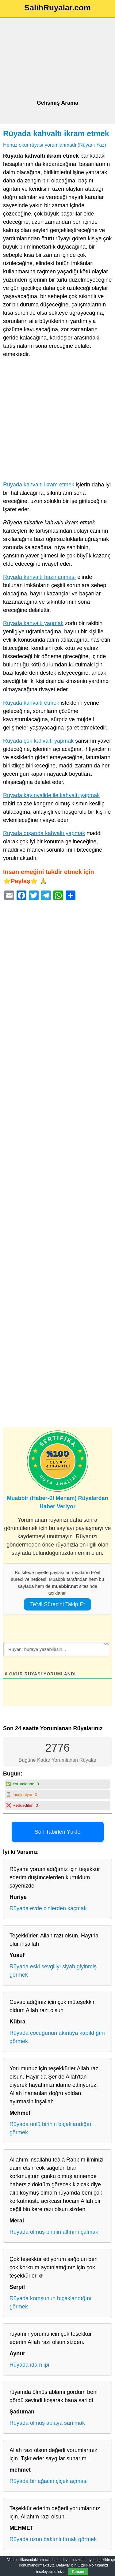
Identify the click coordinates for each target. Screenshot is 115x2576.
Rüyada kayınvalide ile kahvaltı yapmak (51, 795)
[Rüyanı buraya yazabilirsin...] (56, 1649)
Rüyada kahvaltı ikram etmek (56, 133)
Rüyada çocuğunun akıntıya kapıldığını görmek (57, 2037)
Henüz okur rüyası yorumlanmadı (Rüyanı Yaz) (54, 145)
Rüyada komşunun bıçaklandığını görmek (50, 2302)
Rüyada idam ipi (29, 2365)
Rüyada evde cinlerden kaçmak (48, 1908)
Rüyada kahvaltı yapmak (33, 623)
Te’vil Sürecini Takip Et (57, 1604)
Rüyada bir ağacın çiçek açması (49, 2481)
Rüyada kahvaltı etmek (31, 703)
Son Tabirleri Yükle (57, 1832)
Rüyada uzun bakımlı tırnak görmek (53, 2539)
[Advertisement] (57, 59)
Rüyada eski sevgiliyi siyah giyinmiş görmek (53, 1970)
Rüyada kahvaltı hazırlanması (39, 577)
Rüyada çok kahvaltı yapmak (38, 741)
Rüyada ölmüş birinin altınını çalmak (54, 2232)
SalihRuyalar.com (57, 7)
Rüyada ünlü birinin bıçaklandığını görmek (51, 2128)
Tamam (78, 2572)
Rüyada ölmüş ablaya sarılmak (47, 2423)
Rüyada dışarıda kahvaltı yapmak (44, 833)
